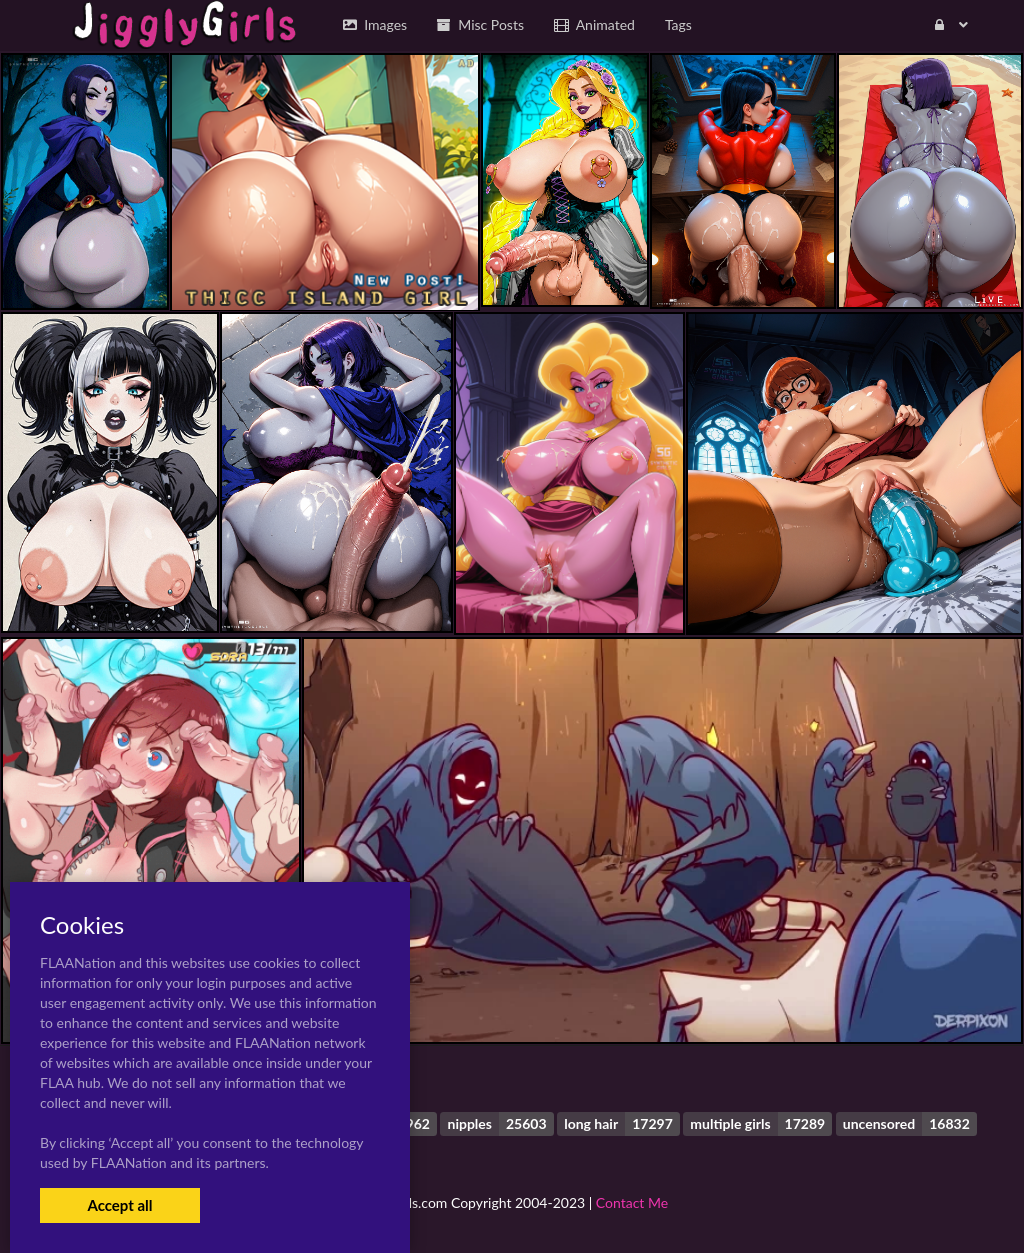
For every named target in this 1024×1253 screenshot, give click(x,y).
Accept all (119, 1205)
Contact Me (632, 1202)
